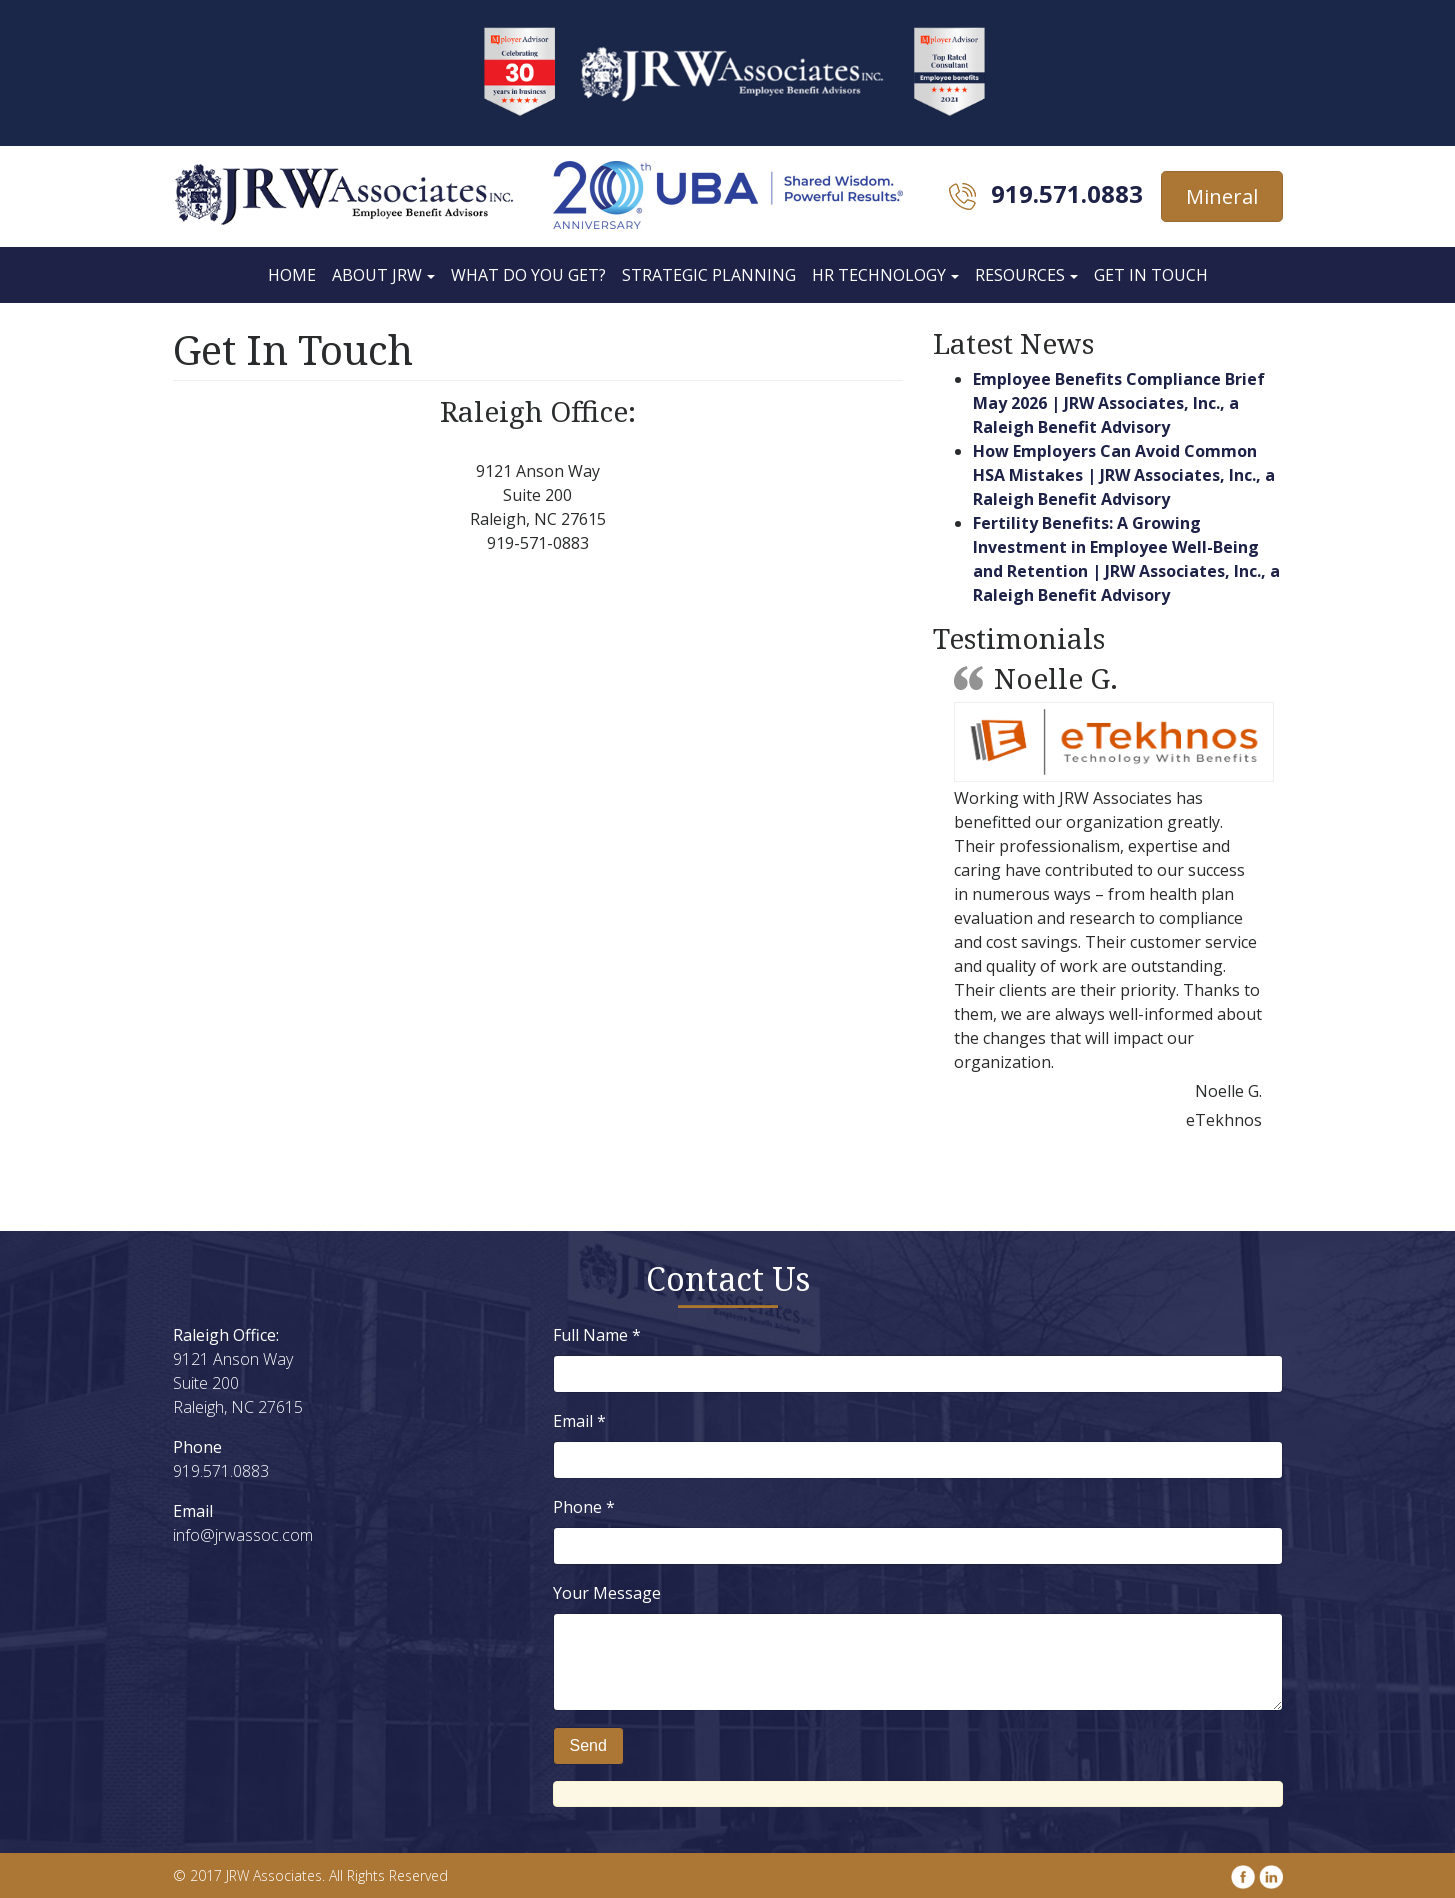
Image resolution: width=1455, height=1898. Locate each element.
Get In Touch (1151, 275)
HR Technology (879, 275)
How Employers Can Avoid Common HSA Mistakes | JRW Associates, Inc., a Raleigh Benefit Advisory (1124, 475)
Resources (1020, 275)
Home (292, 275)
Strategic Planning (709, 275)
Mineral (1222, 196)
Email (579, 1421)
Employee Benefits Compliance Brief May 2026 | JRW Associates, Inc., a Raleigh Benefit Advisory (1119, 403)
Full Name (597, 1335)
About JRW (377, 275)
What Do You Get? (528, 275)
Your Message (607, 1593)
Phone (584, 1507)
